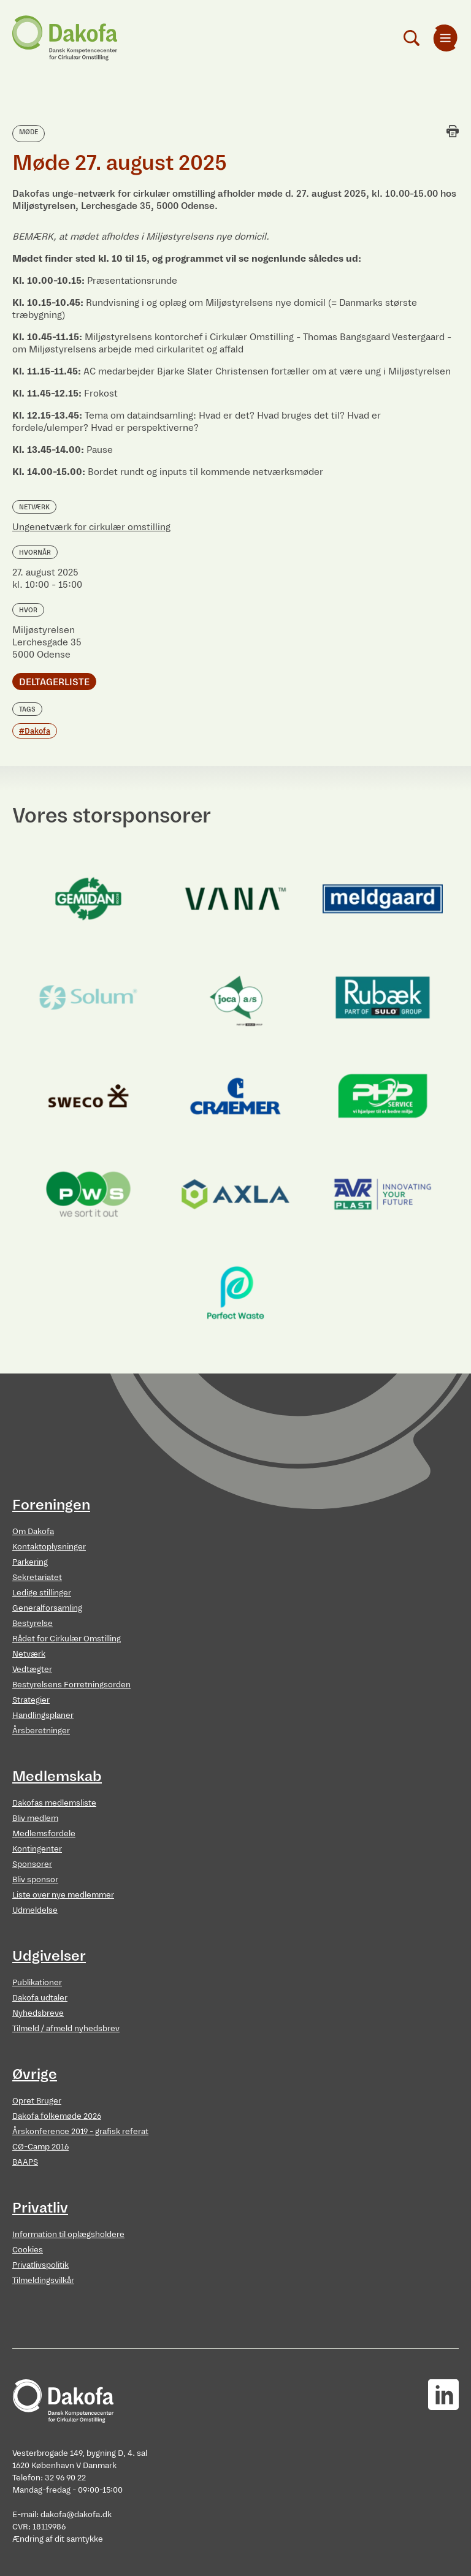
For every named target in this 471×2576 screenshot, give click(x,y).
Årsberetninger (41, 1730)
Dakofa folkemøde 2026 (56, 2116)
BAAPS (25, 2162)
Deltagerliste (54, 682)
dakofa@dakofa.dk (76, 2514)
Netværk (28, 1654)
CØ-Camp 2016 (40, 2146)
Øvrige (34, 2074)
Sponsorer (32, 1864)
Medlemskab (57, 1776)
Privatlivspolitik (40, 2265)
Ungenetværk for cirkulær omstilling (91, 527)
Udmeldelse (35, 1910)
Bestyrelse (32, 1623)
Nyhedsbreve (38, 2013)
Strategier (31, 1700)
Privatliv (40, 2207)
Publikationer (37, 1982)
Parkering (30, 1562)
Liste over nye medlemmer (63, 1895)
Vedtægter (32, 1669)
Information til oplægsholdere (68, 2234)
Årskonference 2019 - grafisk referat (80, 2131)
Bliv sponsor (35, 1879)
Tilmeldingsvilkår (43, 2280)
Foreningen (51, 1504)
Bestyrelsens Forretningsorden (71, 1684)
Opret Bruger (36, 2100)
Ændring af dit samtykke (57, 2539)
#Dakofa (34, 730)
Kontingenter (37, 1849)
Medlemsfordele (43, 1833)
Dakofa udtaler (39, 1998)
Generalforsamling (47, 1608)
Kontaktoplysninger (49, 1546)
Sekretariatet (37, 1577)
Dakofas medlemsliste (54, 1803)
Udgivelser (49, 1955)
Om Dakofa (33, 1531)
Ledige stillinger (41, 1592)
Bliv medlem (35, 1818)
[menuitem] (445, 38)
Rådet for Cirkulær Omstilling (66, 1638)
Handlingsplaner (43, 1715)
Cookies (27, 2249)
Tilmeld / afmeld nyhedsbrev (66, 2028)
